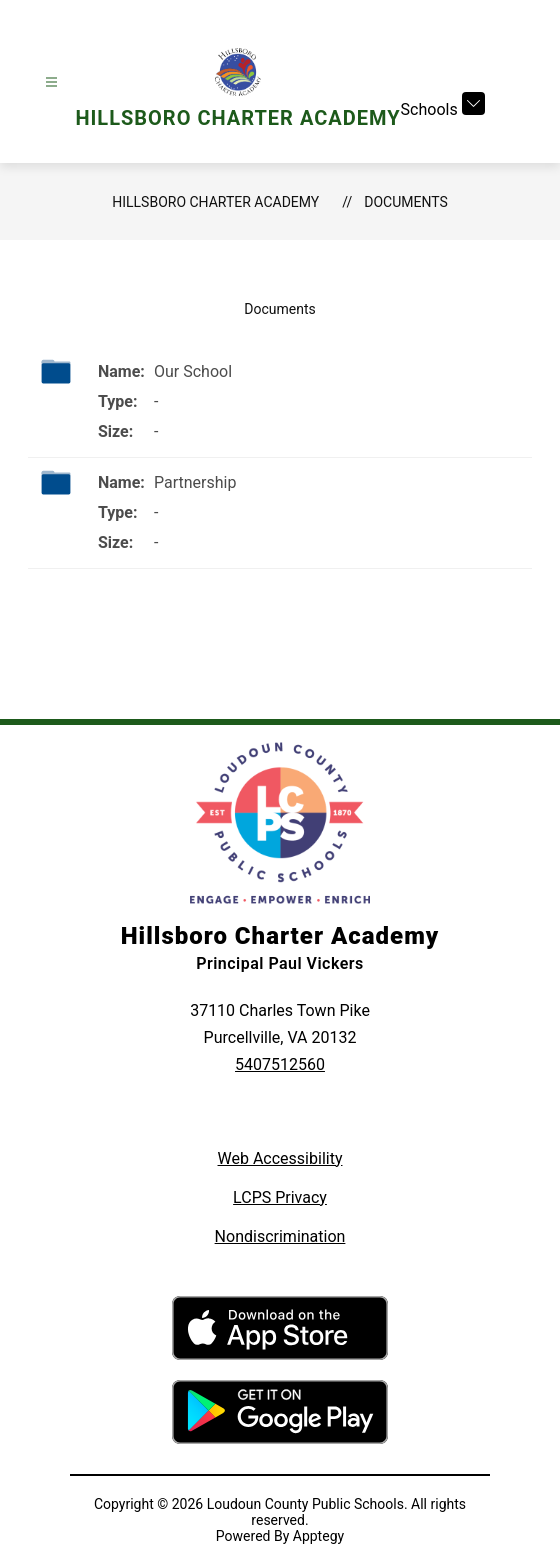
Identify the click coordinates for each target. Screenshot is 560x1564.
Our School (193, 371)
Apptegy (318, 1536)
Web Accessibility (280, 1158)
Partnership (195, 482)
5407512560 (280, 1064)
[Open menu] (51, 82)
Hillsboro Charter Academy (215, 202)
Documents (406, 202)
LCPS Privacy (280, 1197)
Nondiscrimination (280, 1236)
